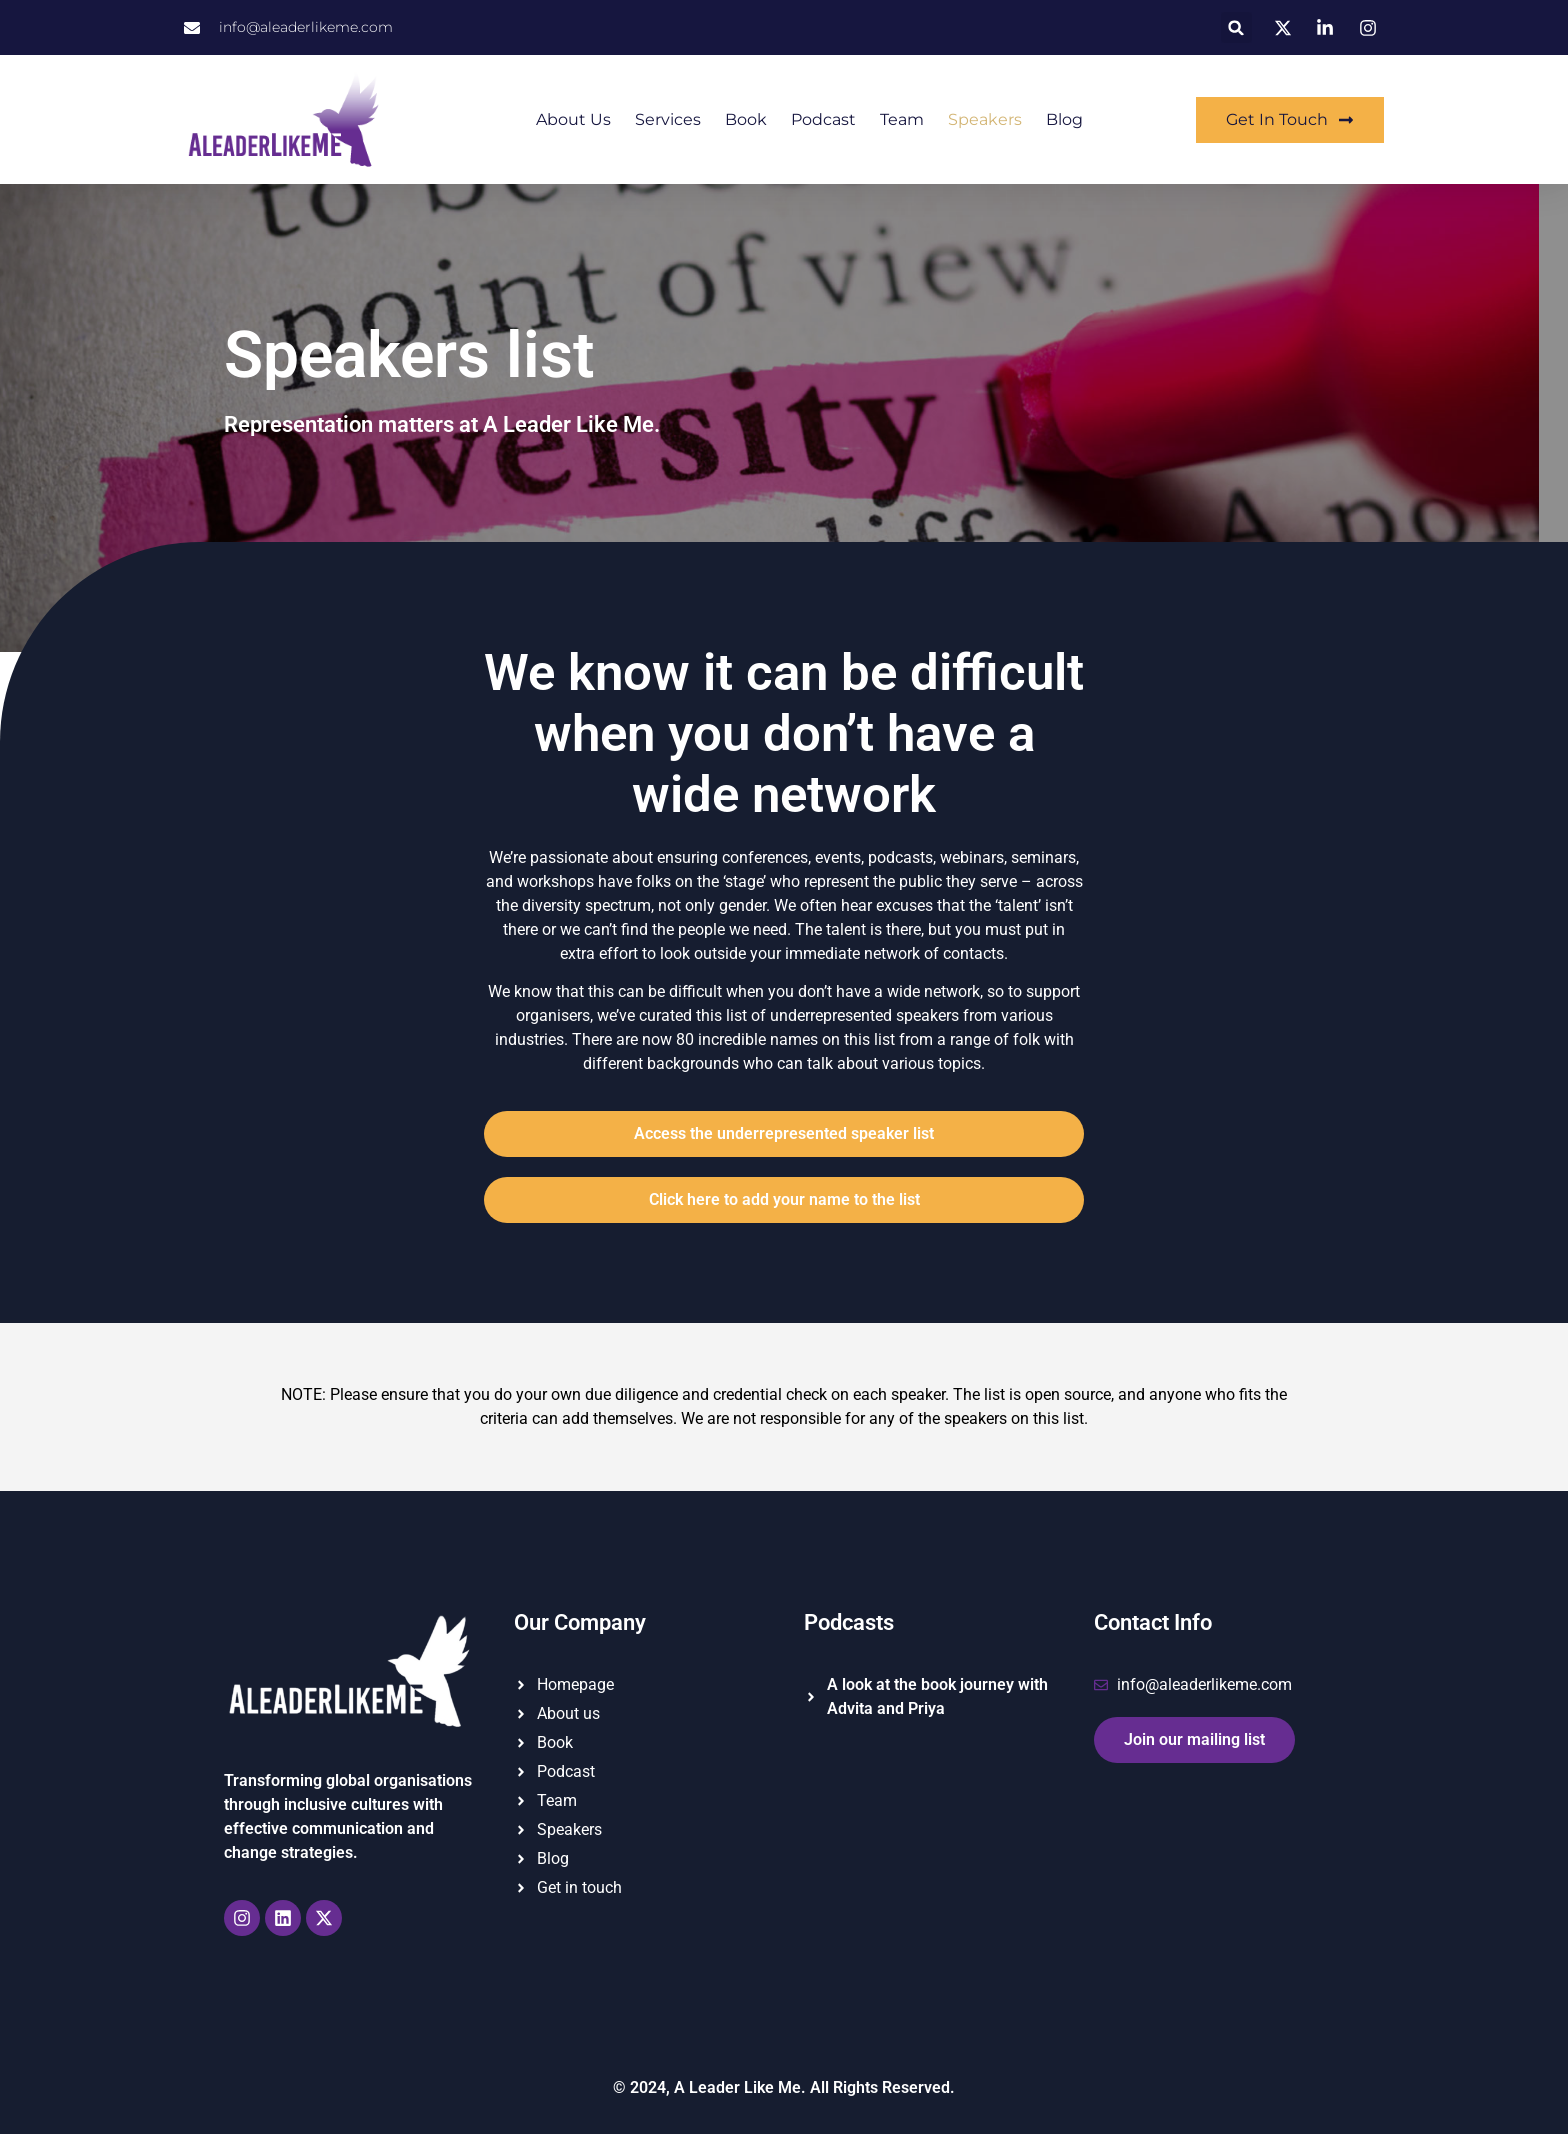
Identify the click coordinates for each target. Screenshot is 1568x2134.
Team (902, 119)
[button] (1236, 27)
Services (668, 119)
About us (573, 119)
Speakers (985, 119)
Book (746, 119)
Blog (1064, 119)
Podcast (823, 119)
